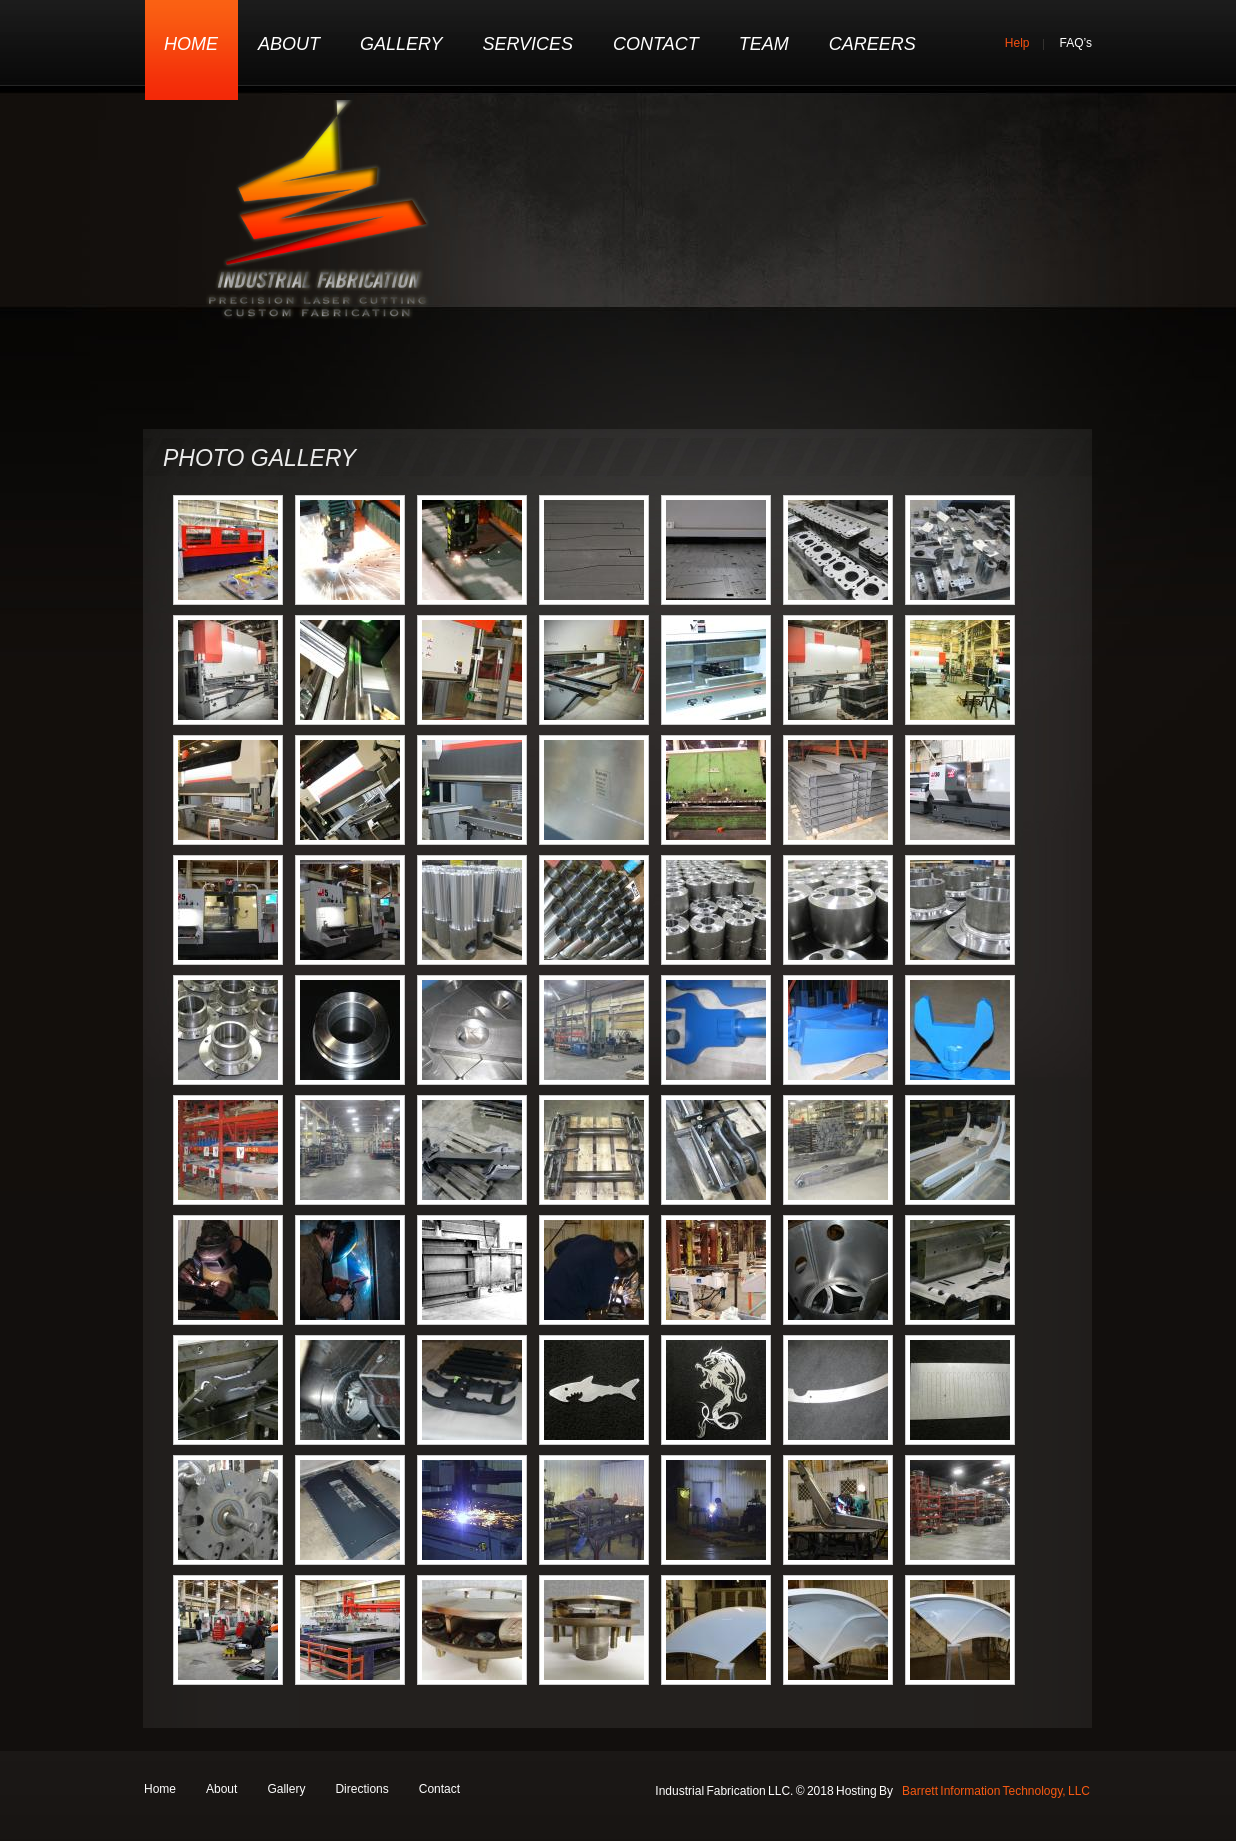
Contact (656, 44)
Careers (872, 44)
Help (1017, 43)
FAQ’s (1076, 43)
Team (764, 44)
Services (527, 44)
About (289, 44)
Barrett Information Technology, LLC (996, 1791)
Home (191, 44)
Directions (361, 1789)
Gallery (401, 44)
